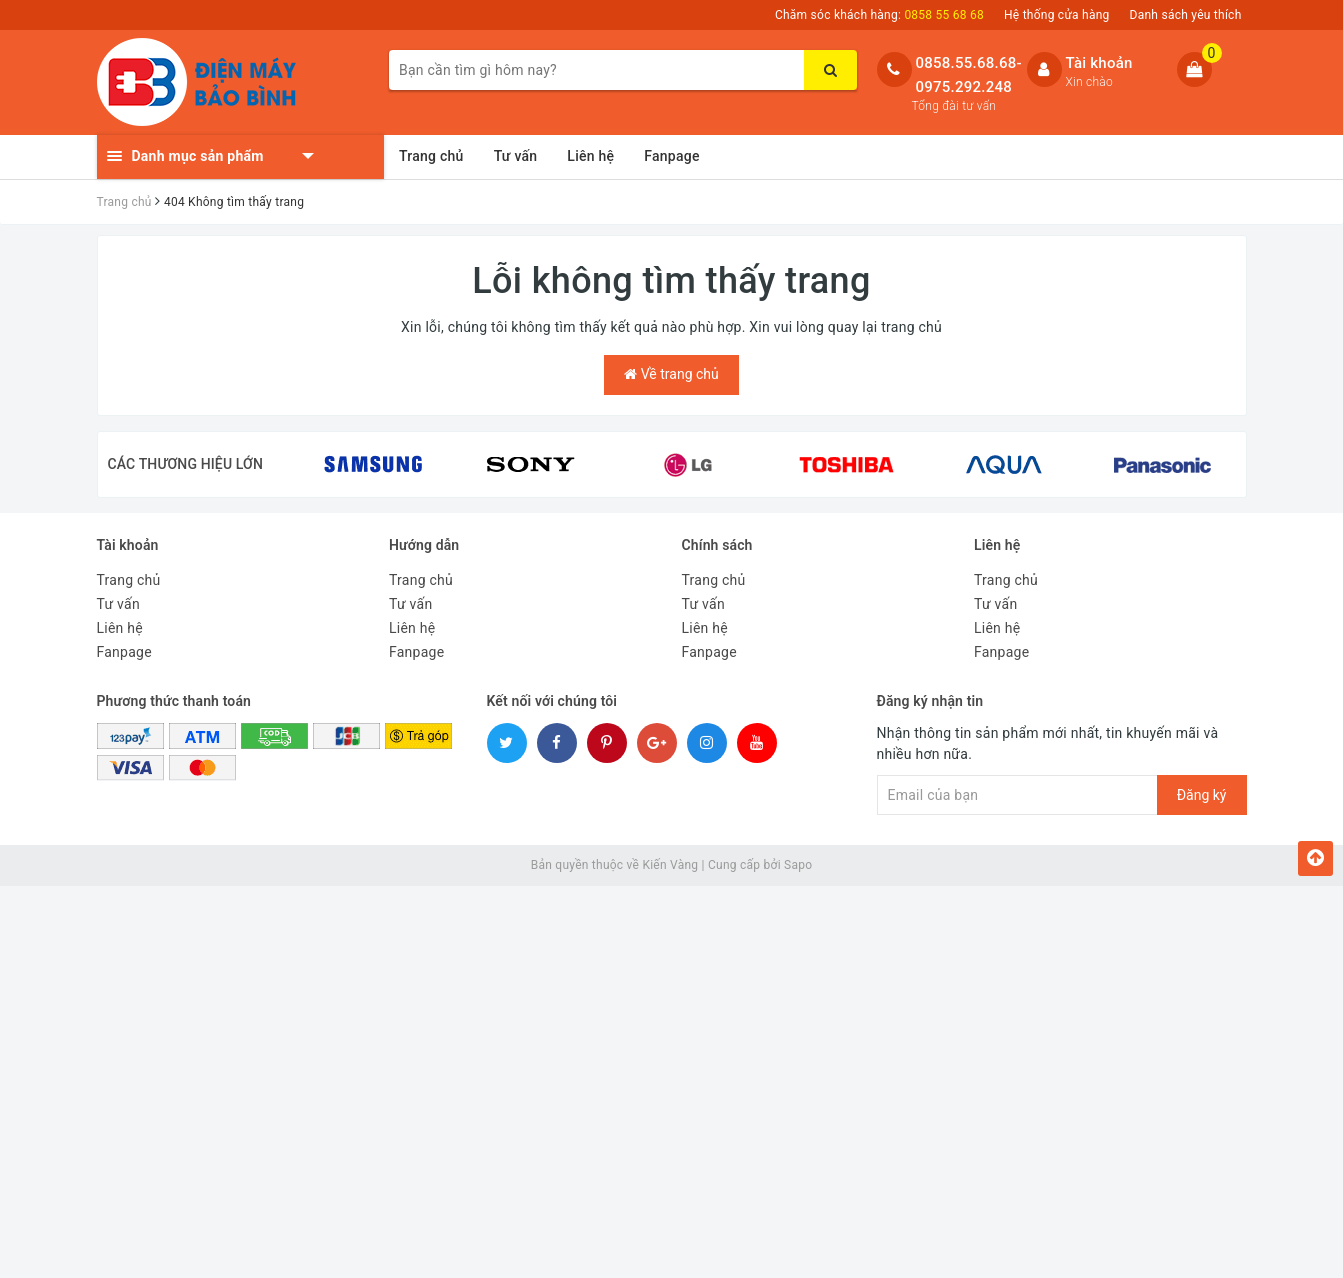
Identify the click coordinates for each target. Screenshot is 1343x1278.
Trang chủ (431, 156)
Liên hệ (590, 156)
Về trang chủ (671, 374)
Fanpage (671, 156)
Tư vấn (516, 156)
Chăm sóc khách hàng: (879, 15)
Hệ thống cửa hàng (1057, 15)
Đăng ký (1202, 795)
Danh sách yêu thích (1186, 15)
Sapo (798, 865)
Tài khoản (1099, 63)
